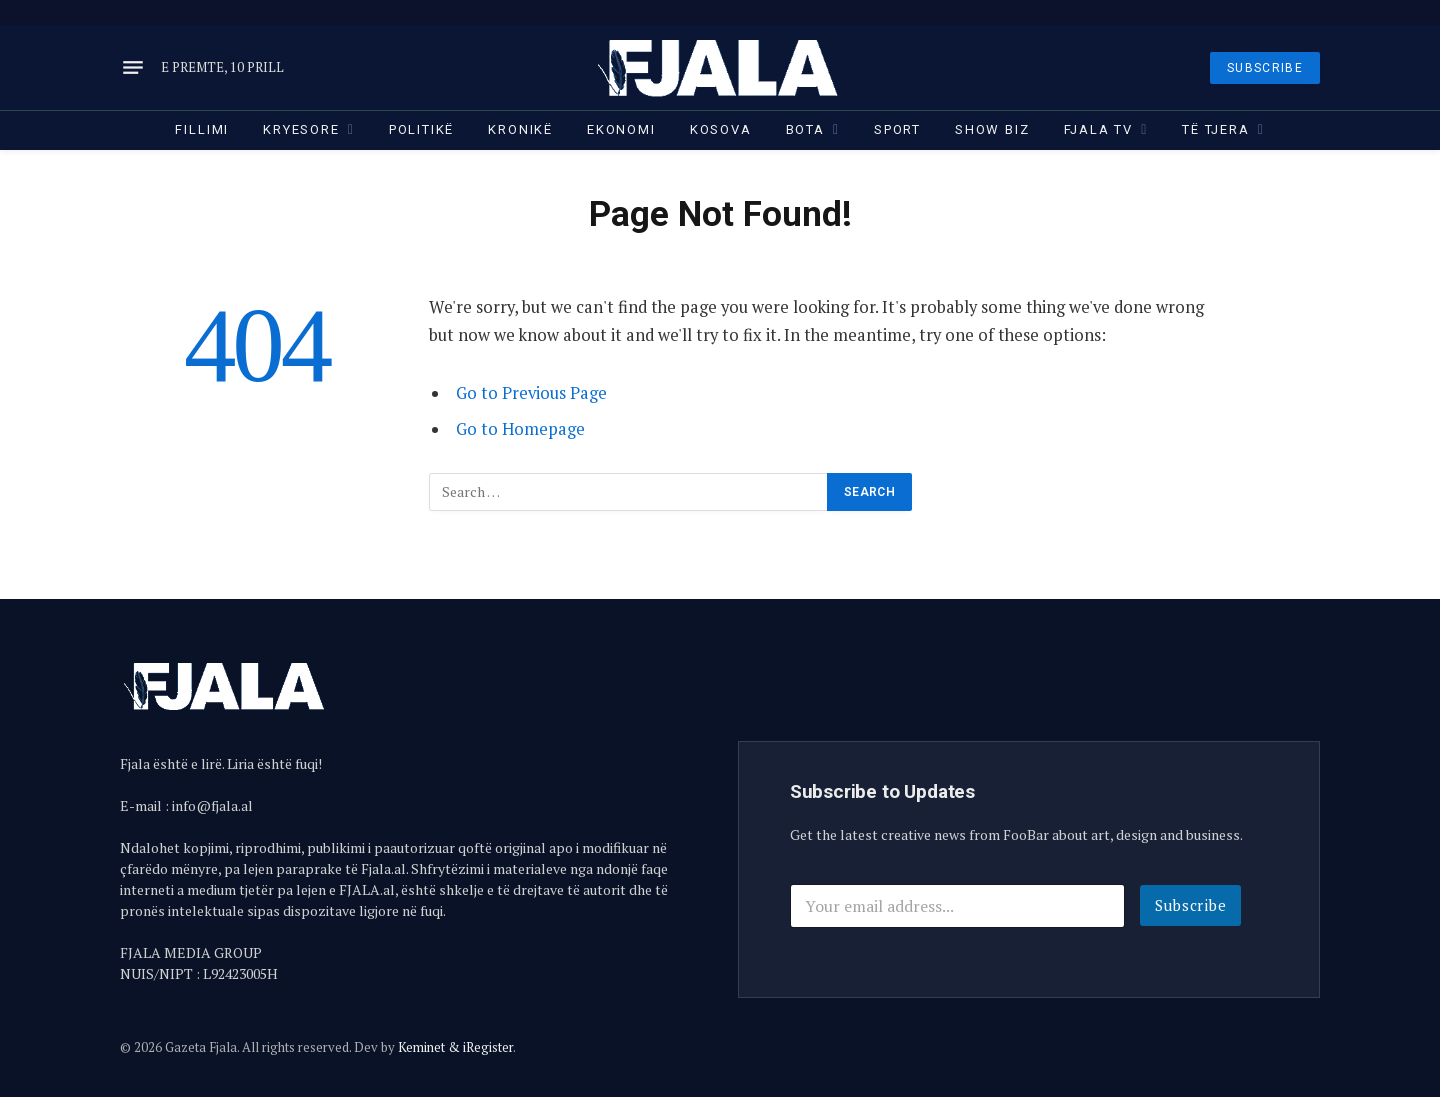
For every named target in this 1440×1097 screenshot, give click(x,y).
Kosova (721, 129)
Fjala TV (1099, 129)
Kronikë (520, 129)
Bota (805, 129)
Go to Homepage (520, 429)
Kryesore (301, 129)
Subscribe (1191, 905)
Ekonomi (621, 129)
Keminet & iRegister (455, 1047)
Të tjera (1216, 129)
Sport (897, 129)
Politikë (422, 129)
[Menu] (133, 68)
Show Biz (992, 129)
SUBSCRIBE (1265, 68)
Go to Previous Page (531, 393)
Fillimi (202, 129)
